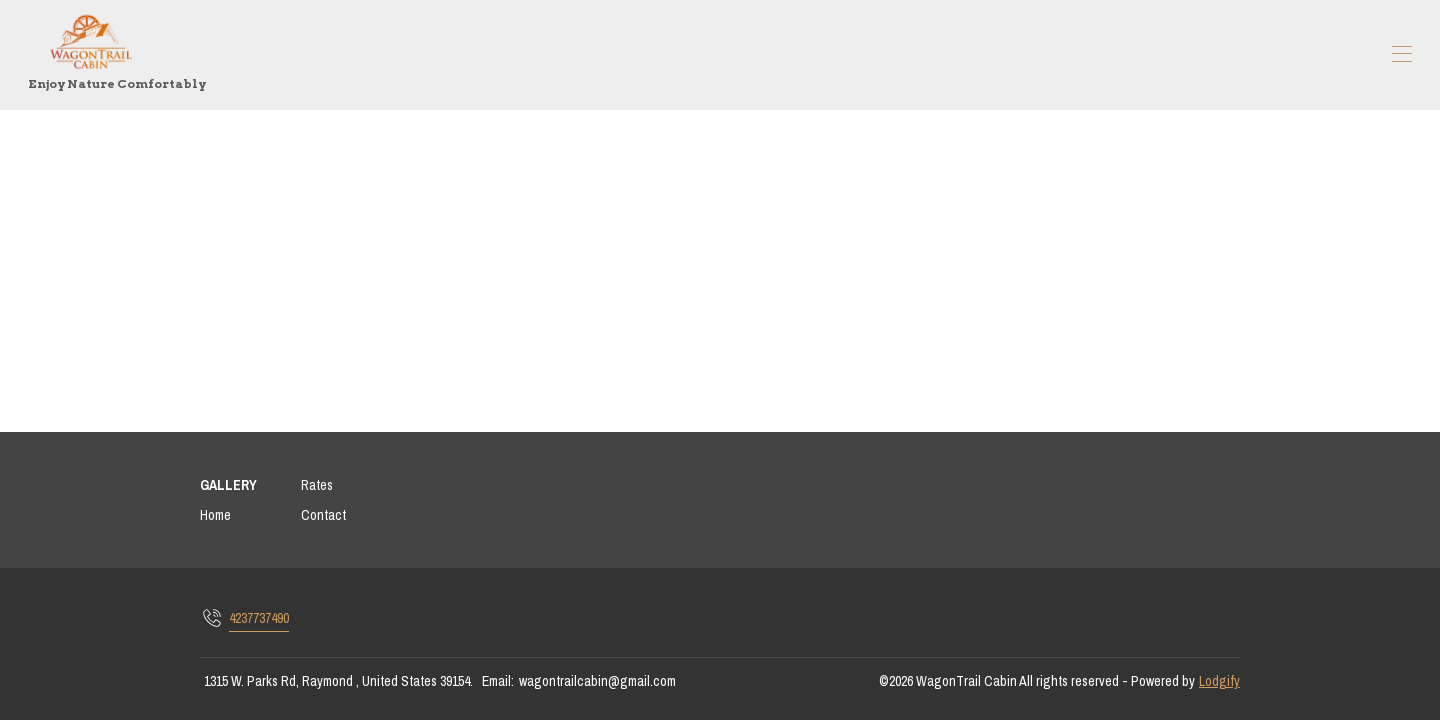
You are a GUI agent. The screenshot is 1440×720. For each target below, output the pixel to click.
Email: (498, 681)
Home (215, 515)
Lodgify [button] (1219, 681)
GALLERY (228, 485)
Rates (317, 485)
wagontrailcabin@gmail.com (597, 681)
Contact (323, 515)
